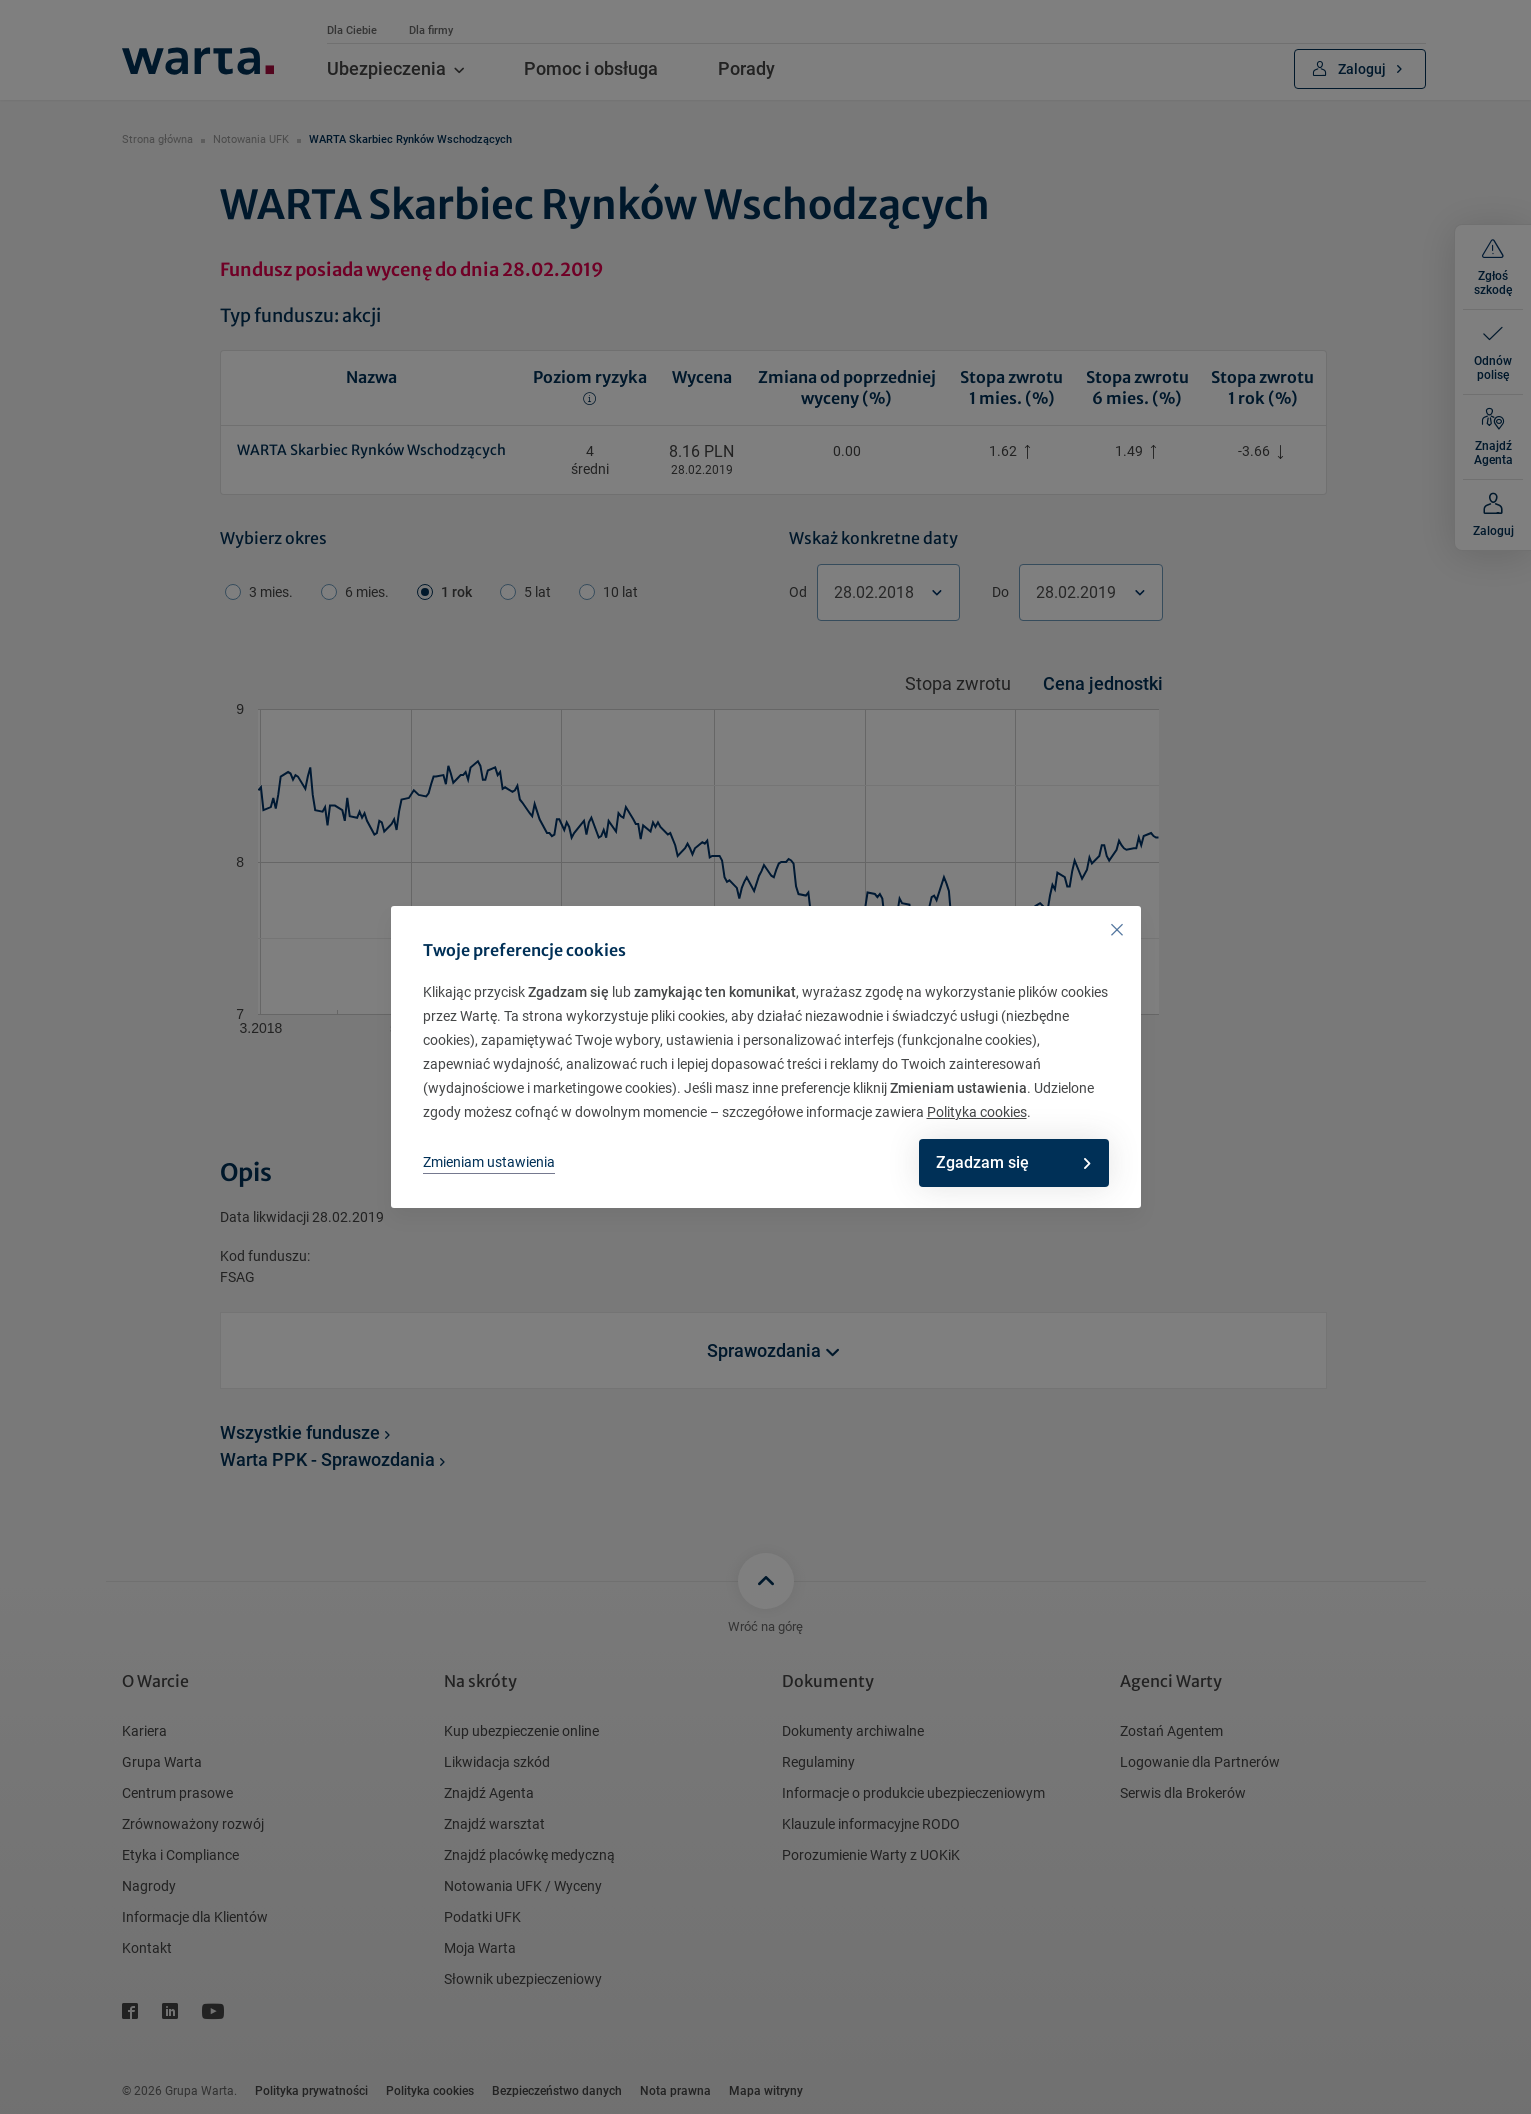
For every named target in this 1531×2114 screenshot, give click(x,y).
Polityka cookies (977, 1112)
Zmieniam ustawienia (489, 1162)
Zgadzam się (1003, 1162)
